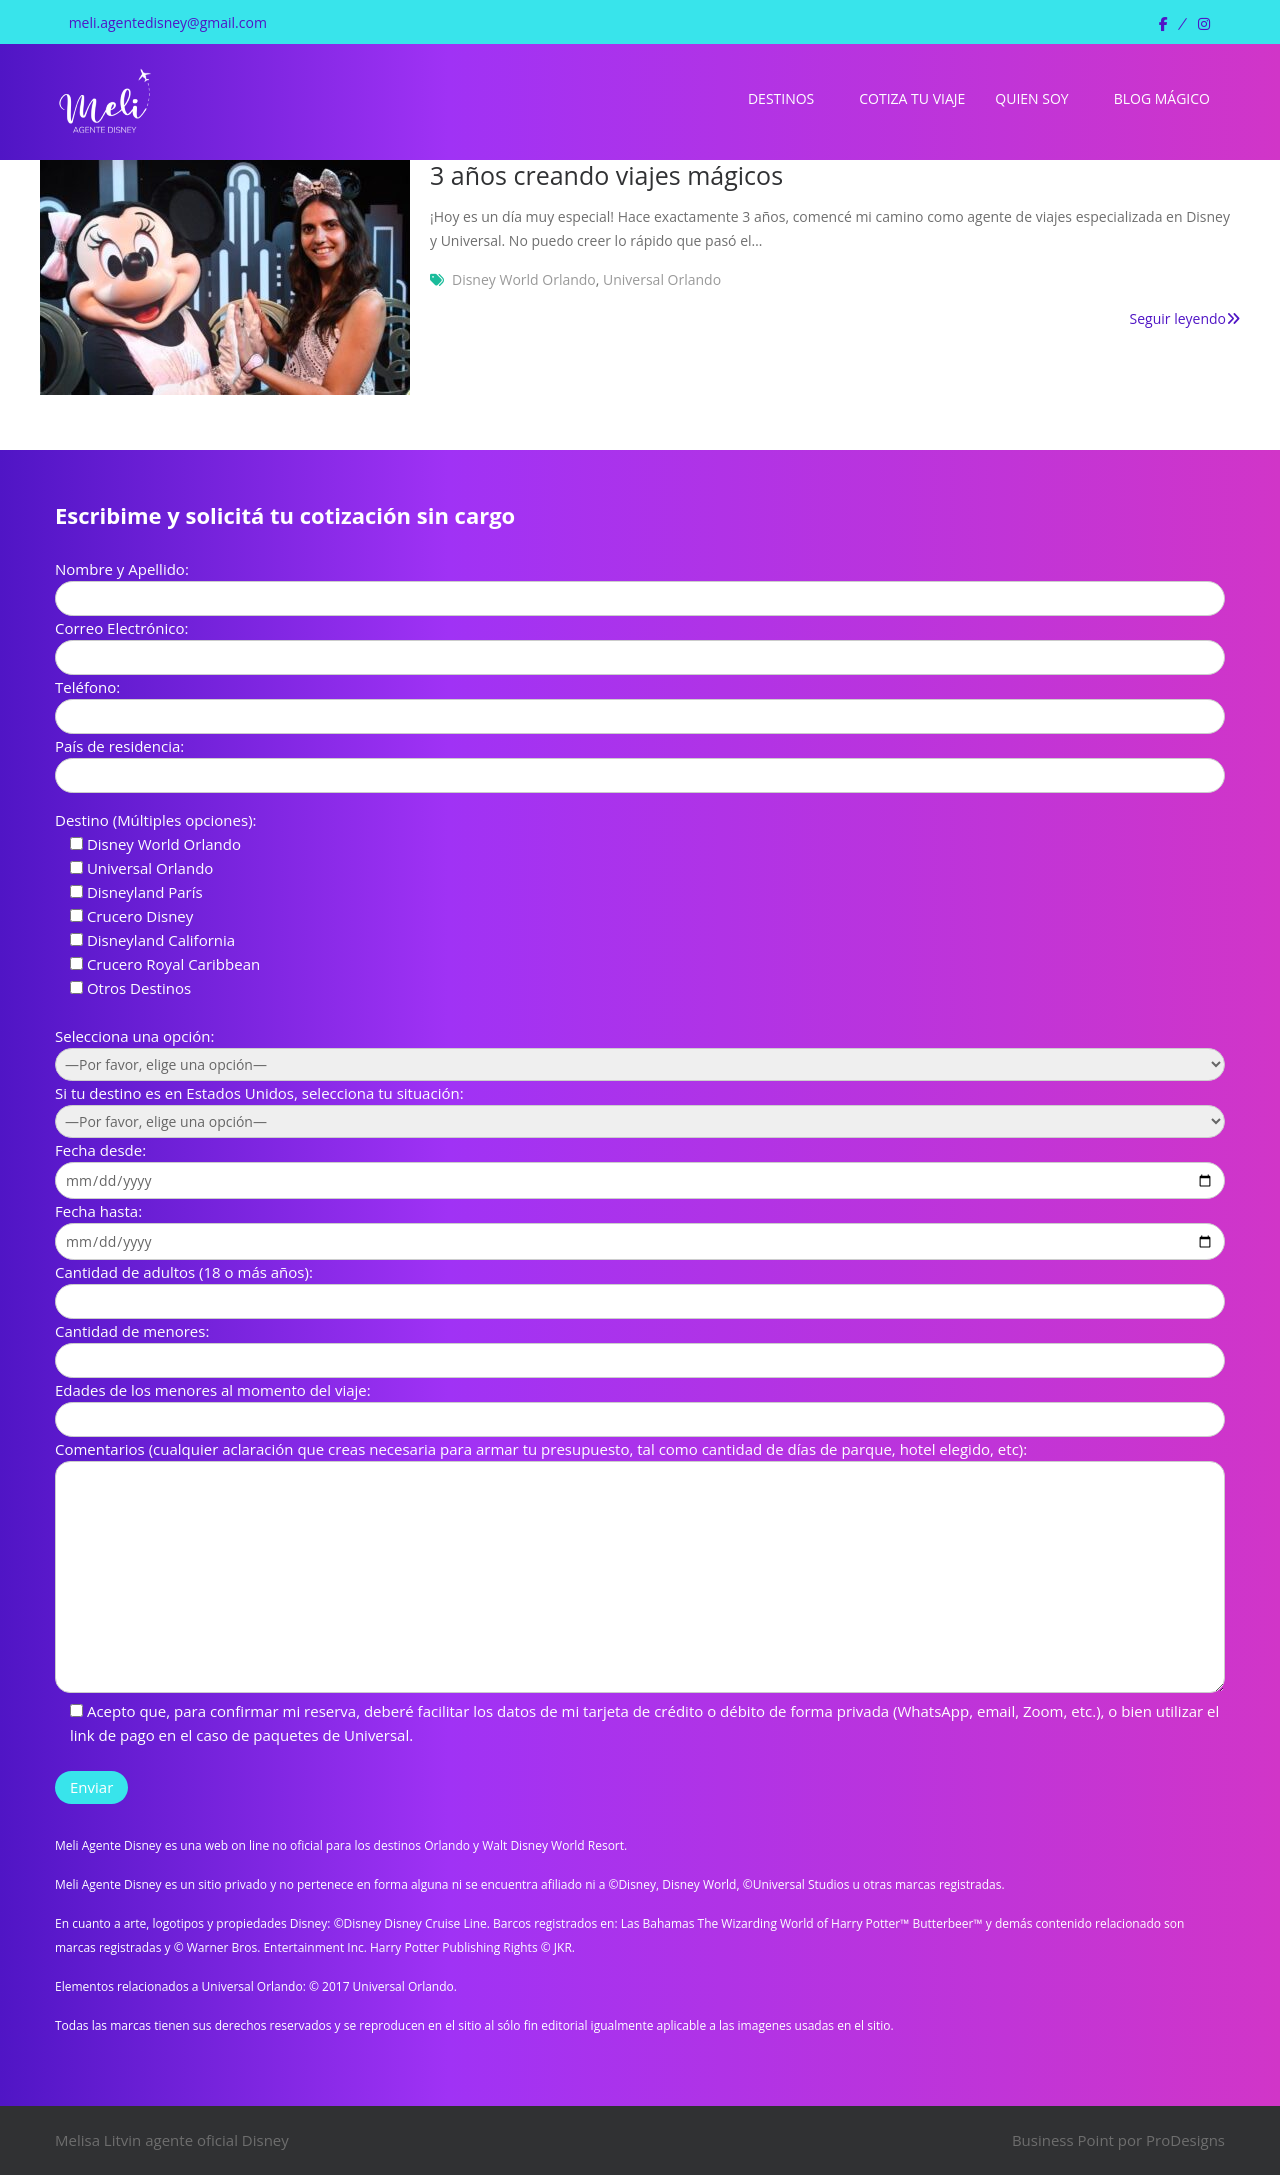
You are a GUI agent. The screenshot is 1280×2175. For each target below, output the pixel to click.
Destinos (781, 98)
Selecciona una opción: (134, 1036)
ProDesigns (1185, 2140)
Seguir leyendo (1185, 318)
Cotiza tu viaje (912, 98)
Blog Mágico (1162, 98)
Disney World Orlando (524, 279)
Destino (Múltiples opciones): (156, 820)
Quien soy (1031, 98)
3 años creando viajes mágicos (606, 175)
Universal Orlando (662, 279)
